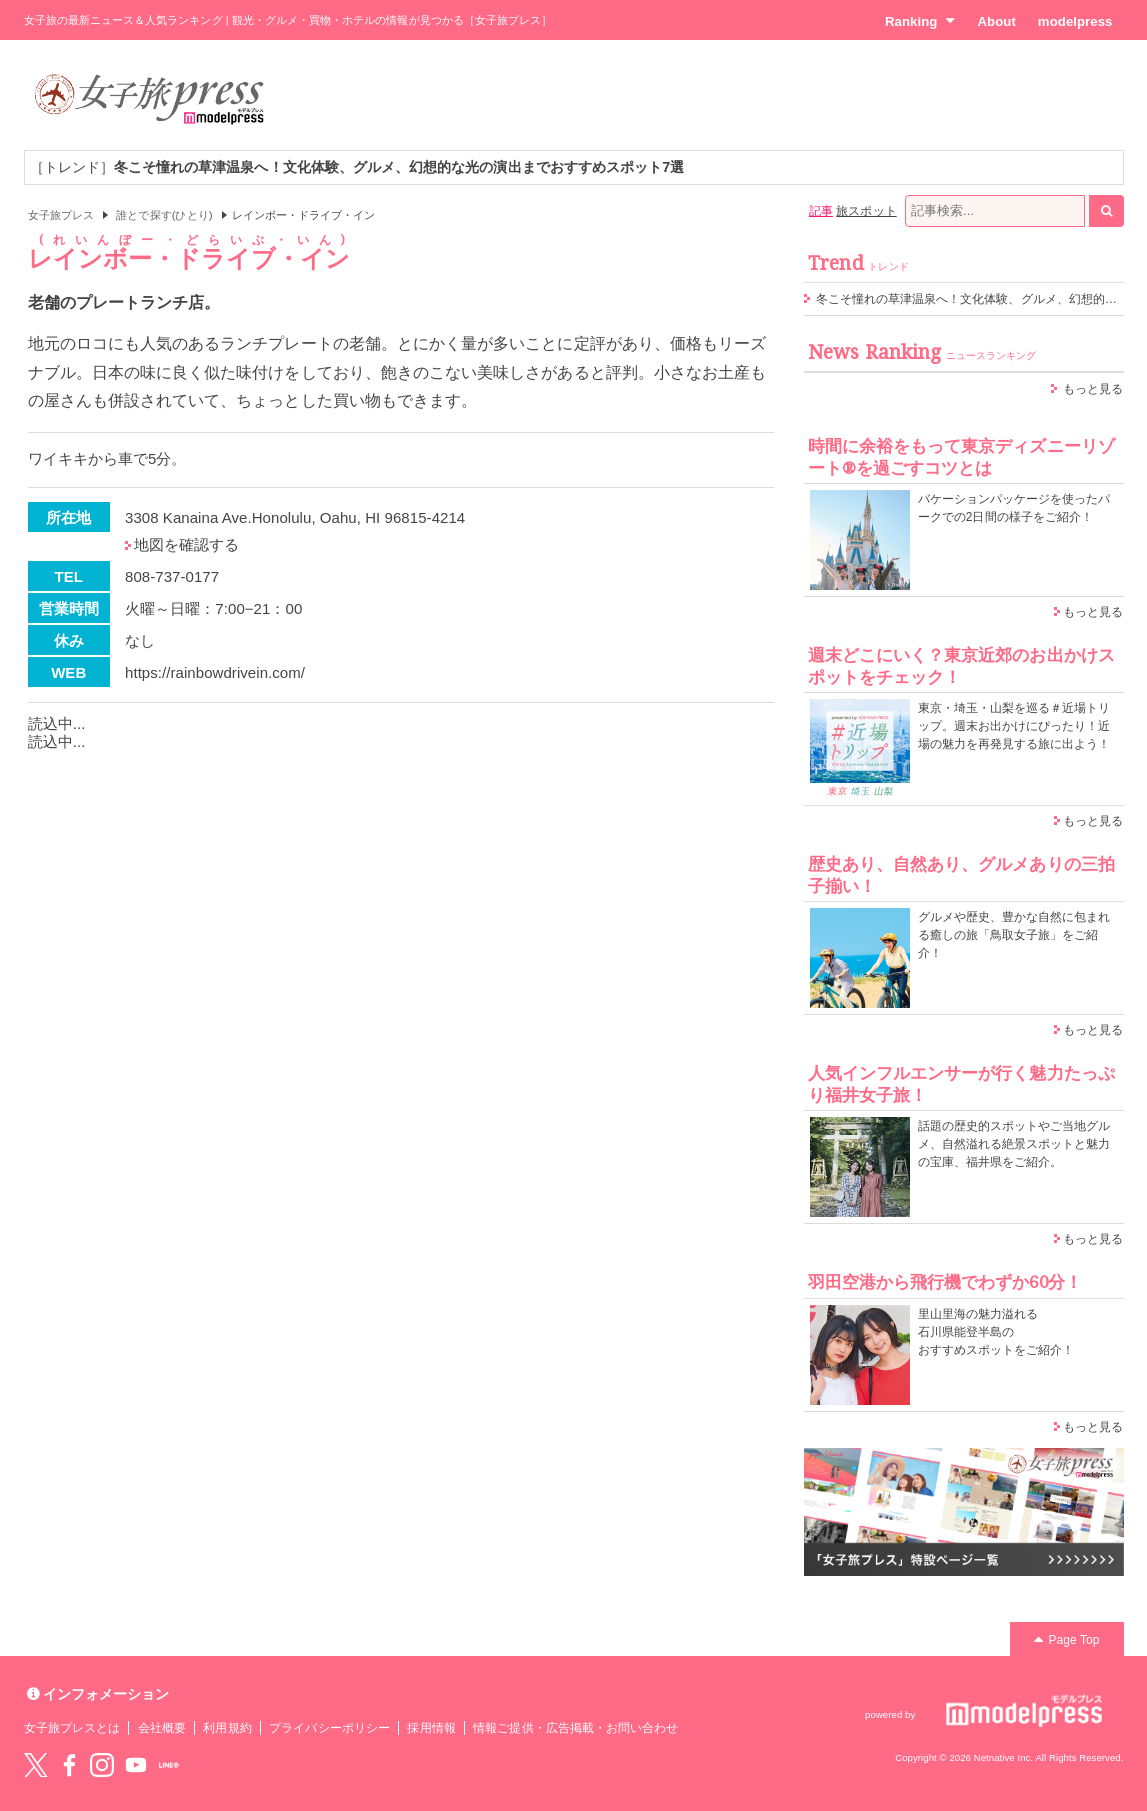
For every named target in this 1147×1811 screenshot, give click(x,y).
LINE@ (169, 1765)
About (996, 21)
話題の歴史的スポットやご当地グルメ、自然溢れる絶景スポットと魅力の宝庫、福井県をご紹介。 (1014, 1144)
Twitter (36, 1765)
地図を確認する (186, 544)
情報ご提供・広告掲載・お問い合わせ (575, 1728)
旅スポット (866, 211)
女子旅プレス (61, 215)
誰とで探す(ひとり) (164, 215)
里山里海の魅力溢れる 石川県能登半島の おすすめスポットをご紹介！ (996, 1332)
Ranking (920, 21)
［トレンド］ (357, 167)
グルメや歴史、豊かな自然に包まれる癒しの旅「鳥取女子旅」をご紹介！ (1014, 935)
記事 (821, 211)
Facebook (69, 1765)
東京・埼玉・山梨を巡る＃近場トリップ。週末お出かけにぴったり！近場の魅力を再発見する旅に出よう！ (1014, 726)
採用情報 (431, 1728)
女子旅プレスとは (72, 1728)
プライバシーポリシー (329, 1728)
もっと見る (1093, 389)
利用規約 (227, 1728)
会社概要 (162, 1728)
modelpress (1075, 21)
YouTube (136, 1765)
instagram (102, 1765)
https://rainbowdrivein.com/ (215, 672)
